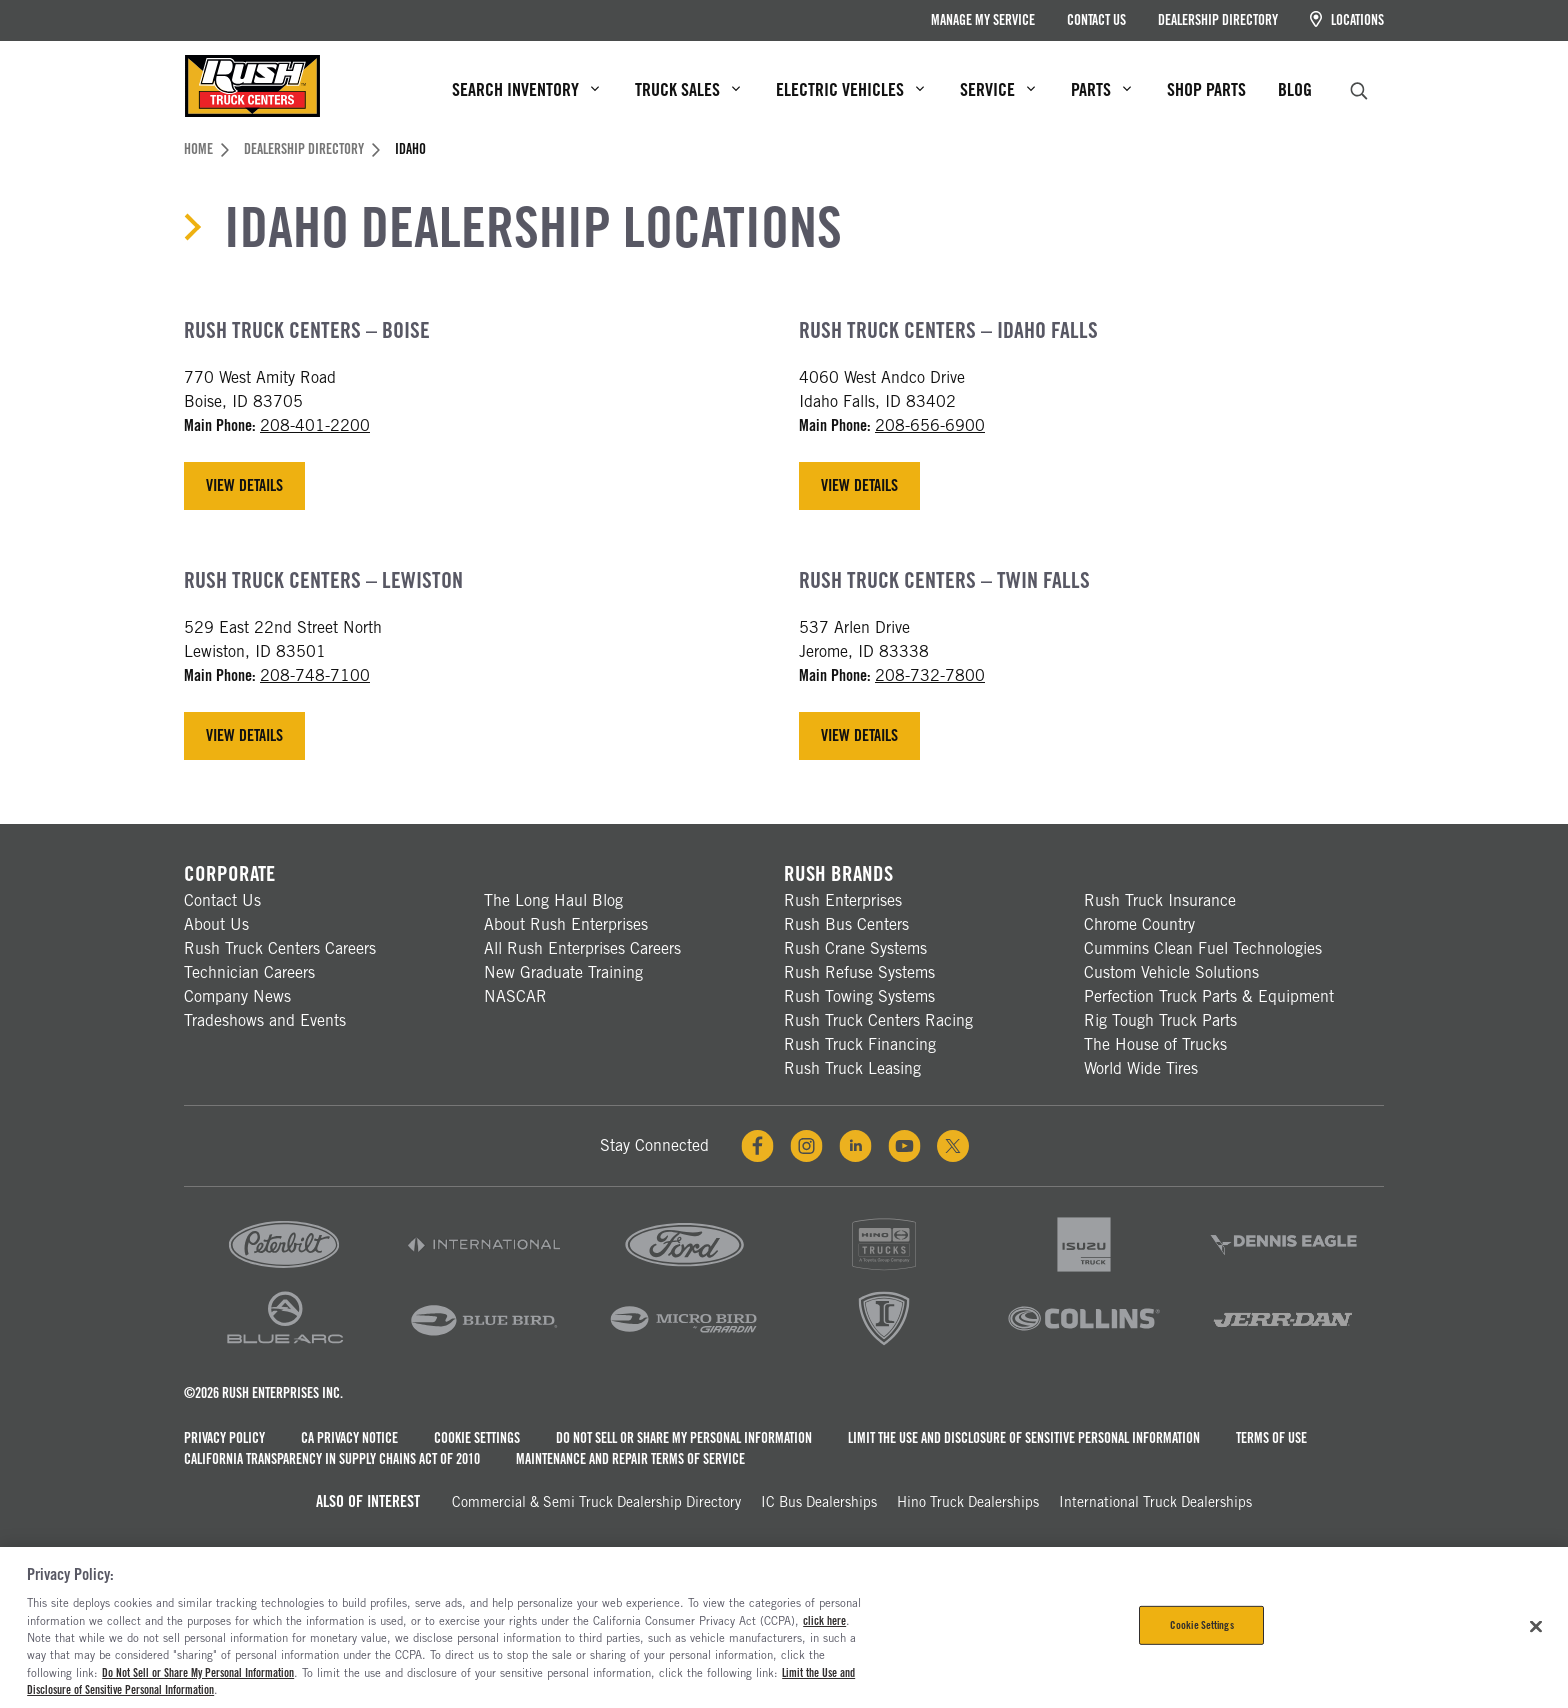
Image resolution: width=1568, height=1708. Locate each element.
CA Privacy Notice (349, 1438)
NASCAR (515, 996)
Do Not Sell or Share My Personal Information (684, 1438)
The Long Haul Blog (553, 900)
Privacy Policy (224, 1438)
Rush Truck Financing (860, 1044)
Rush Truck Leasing (852, 1068)
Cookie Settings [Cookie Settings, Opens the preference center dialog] (1202, 1625)
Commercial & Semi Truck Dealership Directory (596, 1502)
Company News (237, 996)
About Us (216, 924)
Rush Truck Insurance (1160, 900)
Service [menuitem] (997, 89)
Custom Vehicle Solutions (1171, 972)
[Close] (1536, 1626)
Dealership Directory (1218, 20)
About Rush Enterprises (566, 924)
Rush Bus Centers (846, 924)
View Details (244, 485)
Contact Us (1096, 20)
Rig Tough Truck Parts (1160, 1020)
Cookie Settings (477, 1438)
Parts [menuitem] (1101, 89)
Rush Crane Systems (855, 948)
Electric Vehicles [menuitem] (850, 89)
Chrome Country (1139, 924)
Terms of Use (1271, 1438)
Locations (1347, 19)
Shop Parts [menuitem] (1206, 89)
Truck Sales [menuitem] (687, 89)
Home (206, 149)
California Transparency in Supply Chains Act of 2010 (332, 1459)
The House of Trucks (1155, 1044)
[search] (1359, 88)
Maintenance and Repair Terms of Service (630, 1459)
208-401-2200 (315, 425)
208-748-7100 (315, 675)
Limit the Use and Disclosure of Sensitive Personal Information (1024, 1438)
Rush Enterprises (843, 900)
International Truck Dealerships (1155, 1502)
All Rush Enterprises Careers (582, 948)
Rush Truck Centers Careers (280, 948)
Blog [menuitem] (1295, 89)
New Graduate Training (563, 972)
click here (824, 1621)
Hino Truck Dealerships (968, 1502)
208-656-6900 (930, 425)
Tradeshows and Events (265, 1020)
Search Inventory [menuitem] (525, 89)
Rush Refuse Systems (859, 972)
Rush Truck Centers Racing (878, 1020)
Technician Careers (249, 972)
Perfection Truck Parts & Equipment (1209, 996)
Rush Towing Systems (859, 996)
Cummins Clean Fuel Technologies (1203, 948)
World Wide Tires (1141, 1068)
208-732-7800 (930, 675)
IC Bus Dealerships (819, 1502)
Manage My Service (983, 20)
